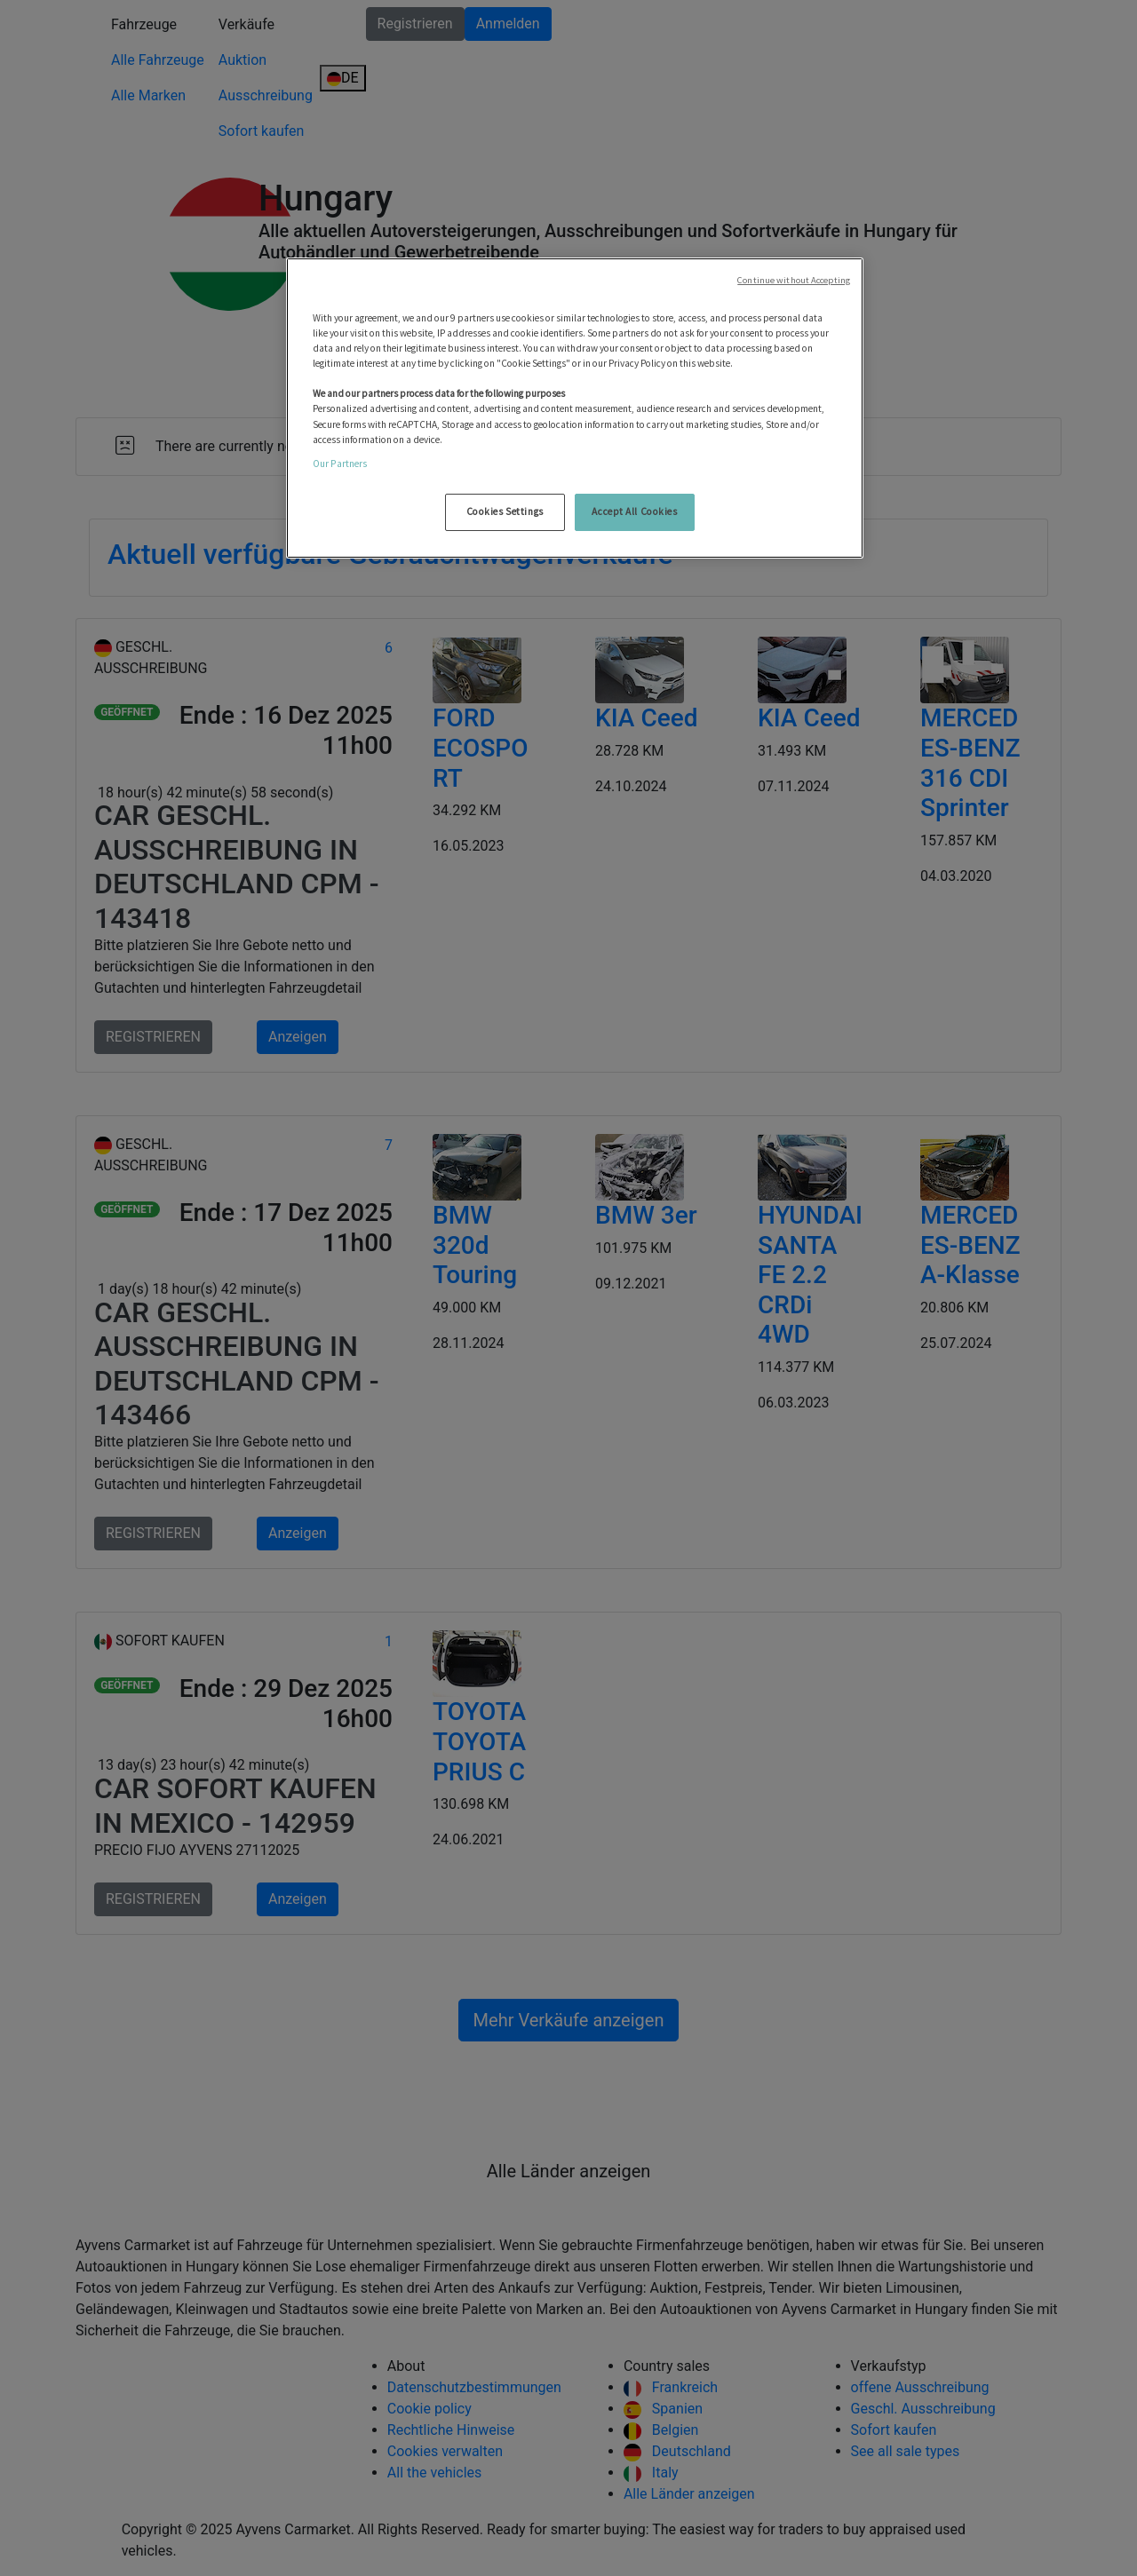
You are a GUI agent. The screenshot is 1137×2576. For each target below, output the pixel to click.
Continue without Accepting (793, 280)
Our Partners (340, 463)
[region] (574, 408)
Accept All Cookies (634, 511)
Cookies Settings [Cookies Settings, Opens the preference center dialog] (505, 511)
